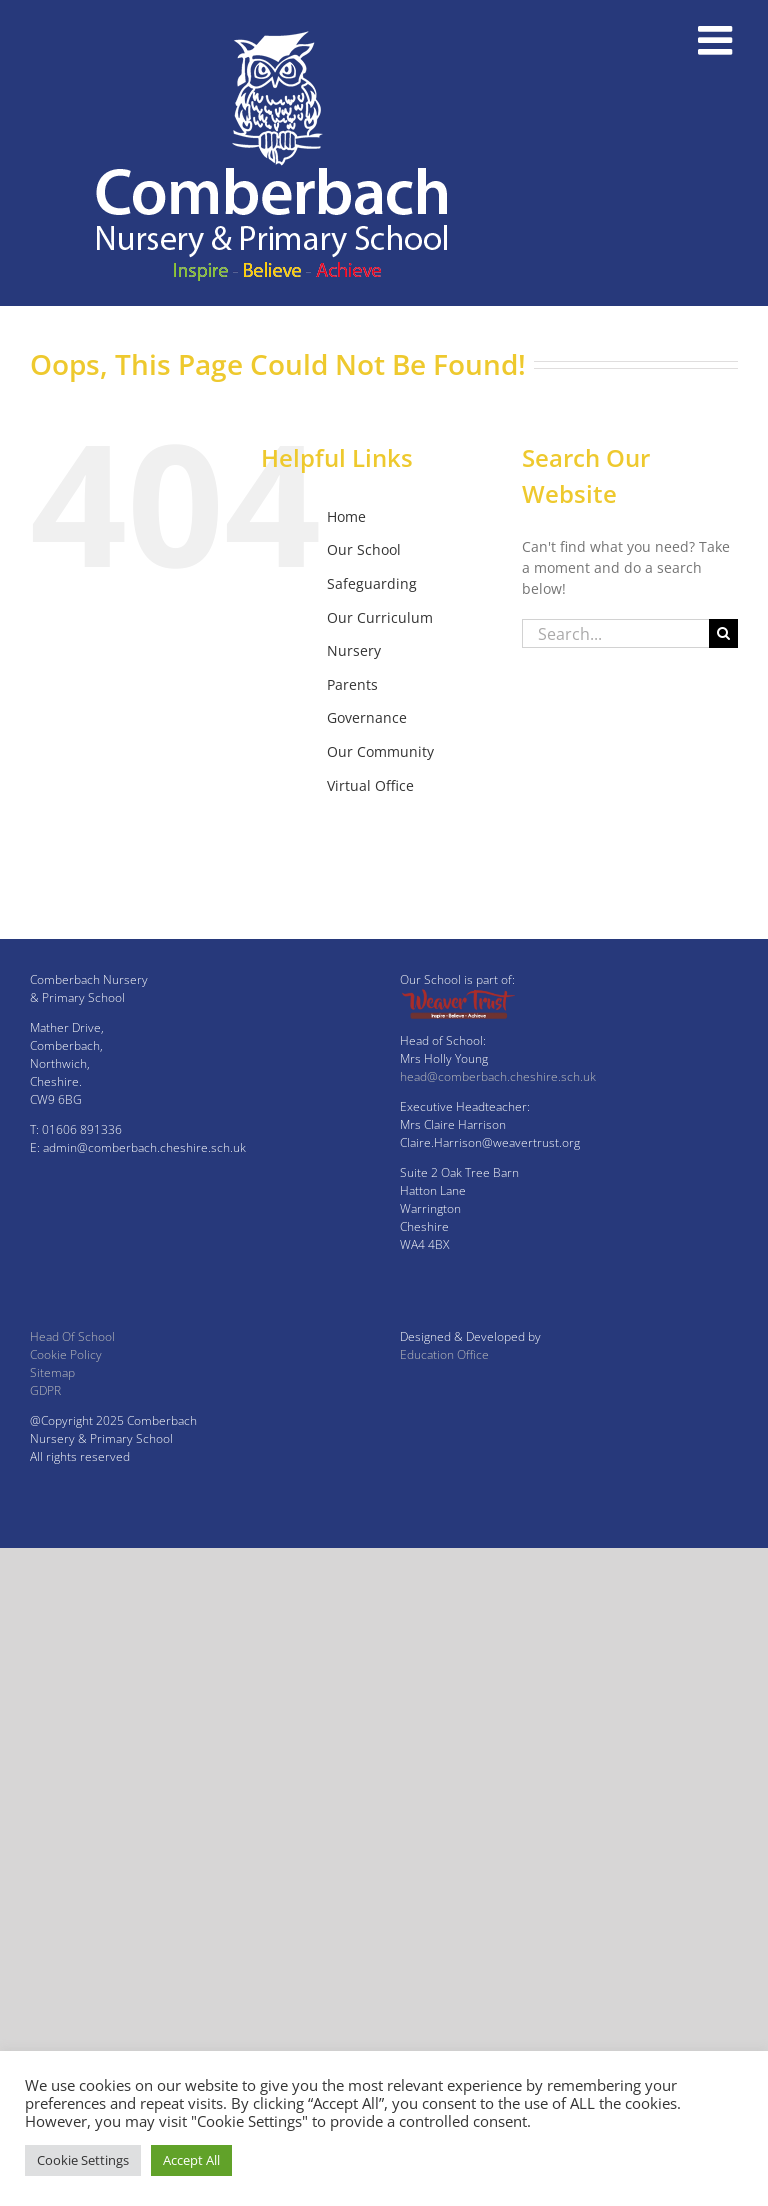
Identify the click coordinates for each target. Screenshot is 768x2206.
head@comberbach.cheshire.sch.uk (498, 1076)
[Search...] (615, 633)
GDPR (45, 1390)
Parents (352, 684)
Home (346, 516)
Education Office (444, 1354)
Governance (367, 717)
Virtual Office (370, 785)
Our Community (380, 751)
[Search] (723, 633)
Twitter (350, 852)
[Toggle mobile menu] (718, 40)
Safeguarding (372, 583)
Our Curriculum (380, 617)
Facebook (358, 818)
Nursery (354, 650)
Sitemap (52, 1372)
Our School (364, 549)
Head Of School (72, 1336)
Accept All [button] (191, 2160)
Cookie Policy (66, 1354)
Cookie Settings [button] (83, 2160)
